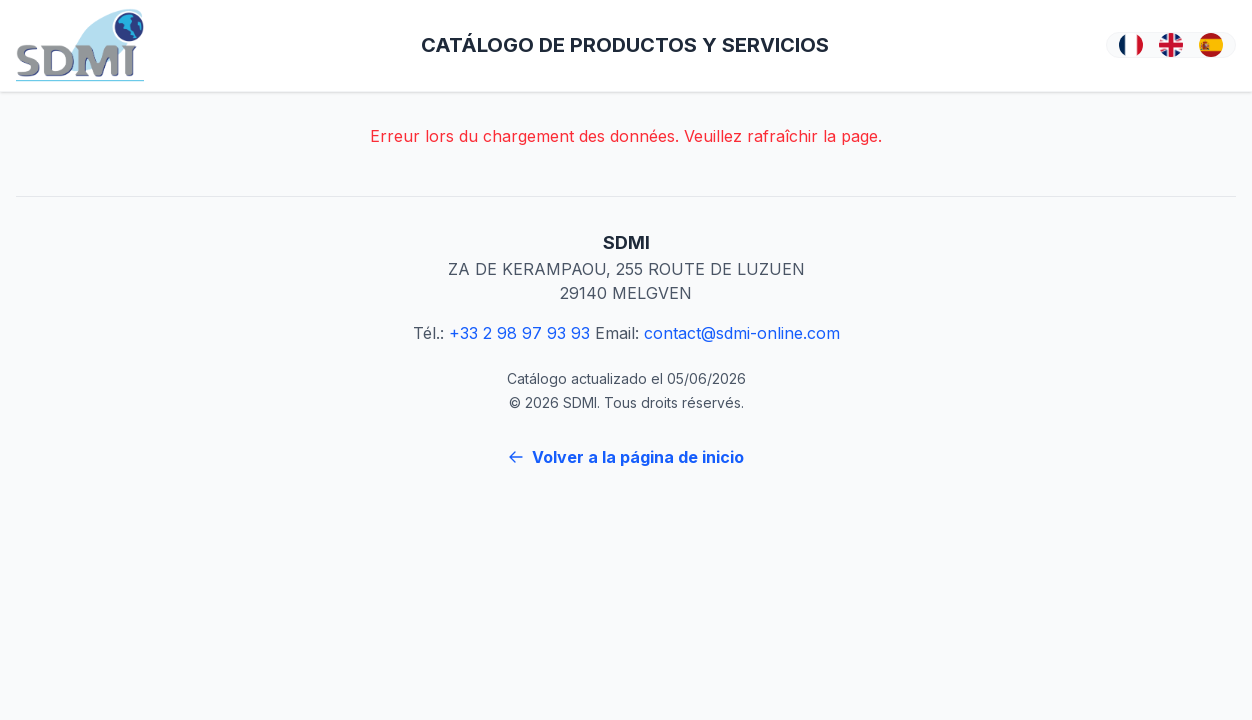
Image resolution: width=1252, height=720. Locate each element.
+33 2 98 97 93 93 (519, 333)
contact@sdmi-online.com (742, 333)
